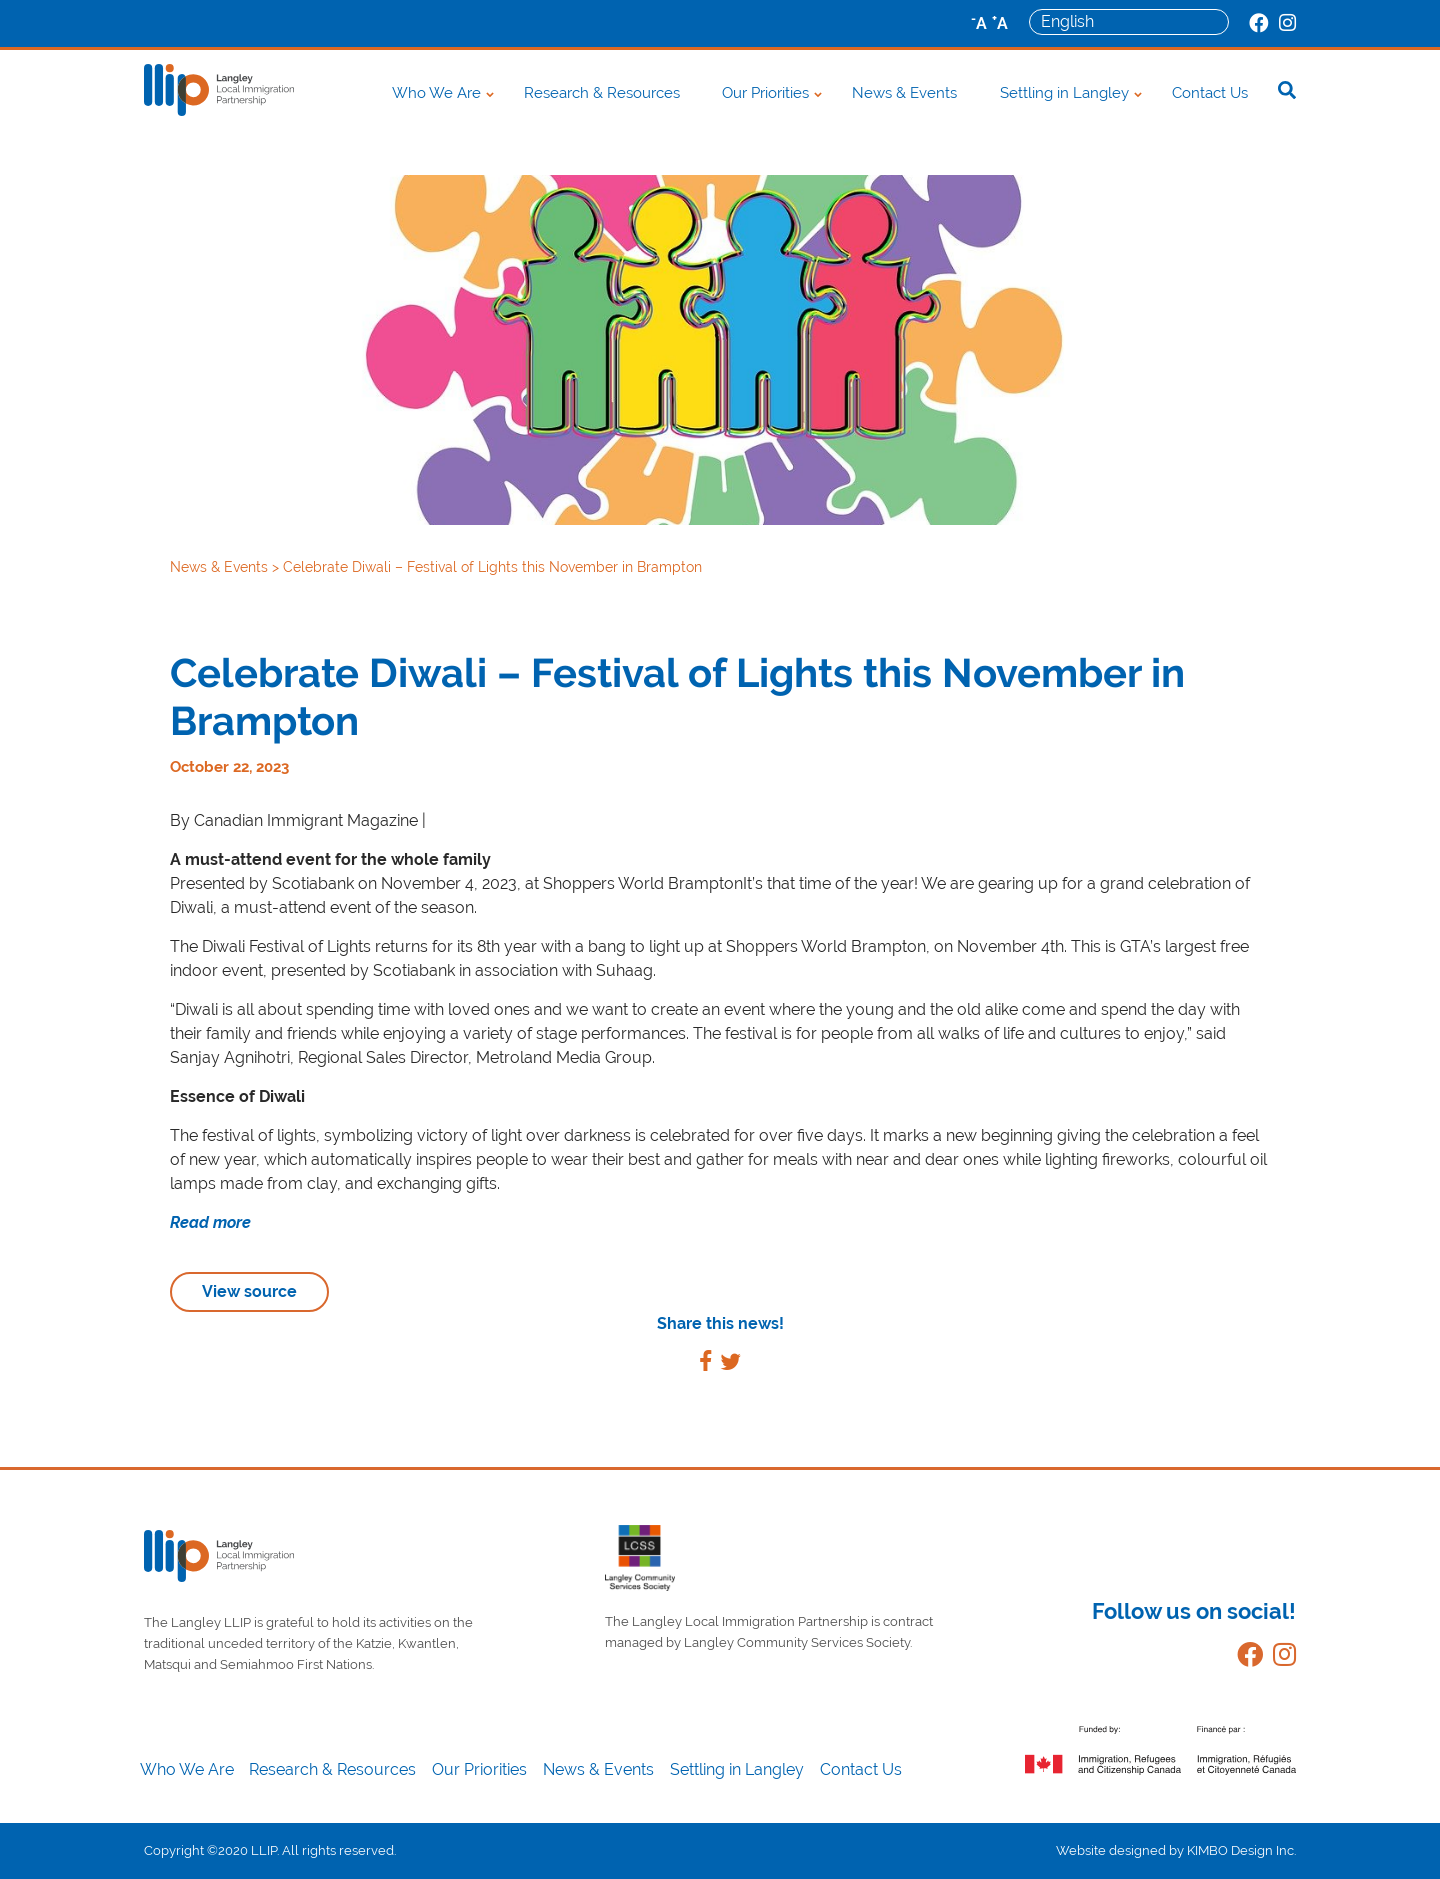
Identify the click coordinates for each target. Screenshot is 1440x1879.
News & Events (904, 93)
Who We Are (436, 93)
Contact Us (1210, 93)
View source (249, 1291)
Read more (210, 1222)
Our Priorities (765, 93)
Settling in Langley (1064, 93)
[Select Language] (1129, 22)
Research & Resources (602, 93)
